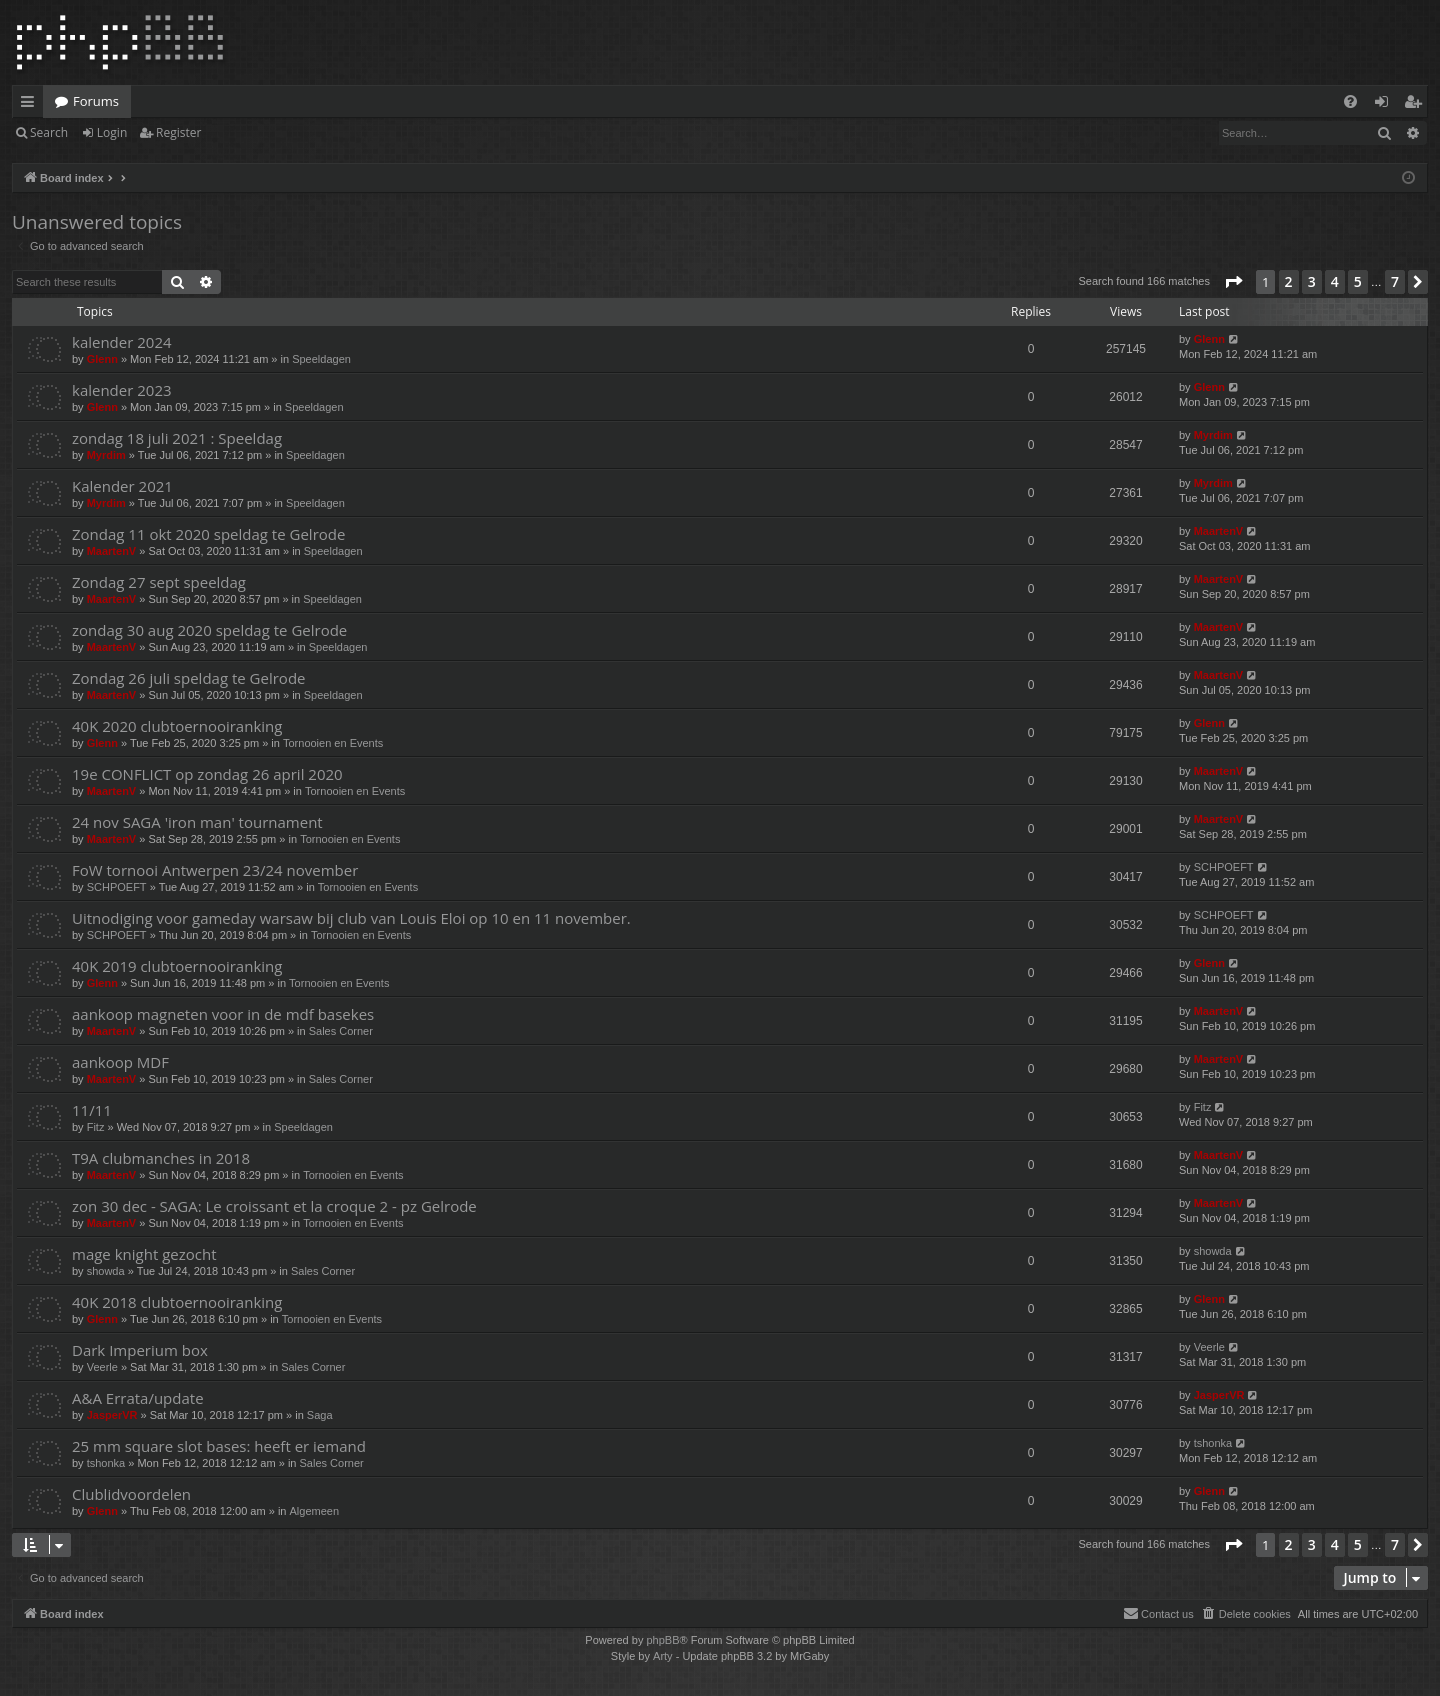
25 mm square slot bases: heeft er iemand (219, 1446)
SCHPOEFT (117, 887)
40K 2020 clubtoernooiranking (177, 726)
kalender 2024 (122, 342)
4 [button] (1335, 281)
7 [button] (1395, 281)
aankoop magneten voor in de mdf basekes (223, 1014)
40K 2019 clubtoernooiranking (177, 966)
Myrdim (106, 455)
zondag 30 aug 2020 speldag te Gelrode (209, 630)
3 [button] (1312, 281)
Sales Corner (341, 1031)
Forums (96, 101)
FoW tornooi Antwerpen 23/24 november (215, 870)
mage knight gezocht (144, 1254)
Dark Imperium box (140, 1350)
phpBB (662, 1640)
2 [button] (1289, 281)
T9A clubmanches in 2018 (161, 1158)
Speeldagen (321, 359)
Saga (320, 1415)
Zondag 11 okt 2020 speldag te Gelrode (208, 534)
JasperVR (112, 1415)
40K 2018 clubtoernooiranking (177, 1302)
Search (49, 132)
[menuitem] (1350, 101)
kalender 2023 (122, 390)
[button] (1233, 282)
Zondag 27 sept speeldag (159, 582)
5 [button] (1358, 281)
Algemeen (315, 1511)
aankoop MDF (120, 1062)
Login (112, 132)
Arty (663, 1656)
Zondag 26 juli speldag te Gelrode (189, 678)
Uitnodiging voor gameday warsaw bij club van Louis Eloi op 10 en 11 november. (351, 918)
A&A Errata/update (138, 1398)
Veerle (102, 1367)
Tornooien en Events (333, 743)
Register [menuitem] (1417, 105)
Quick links (31, 105)
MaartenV (112, 551)
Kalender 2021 (122, 486)
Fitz (96, 1127)
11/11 (92, 1110)
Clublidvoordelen (131, 1494)
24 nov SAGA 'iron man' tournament (197, 822)
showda (106, 1271)
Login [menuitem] (1385, 105)
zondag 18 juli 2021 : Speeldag (177, 438)
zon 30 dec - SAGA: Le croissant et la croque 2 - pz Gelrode (274, 1206)
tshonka (106, 1463)
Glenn (102, 359)
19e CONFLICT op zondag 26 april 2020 (207, 774)
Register (178, 132)
